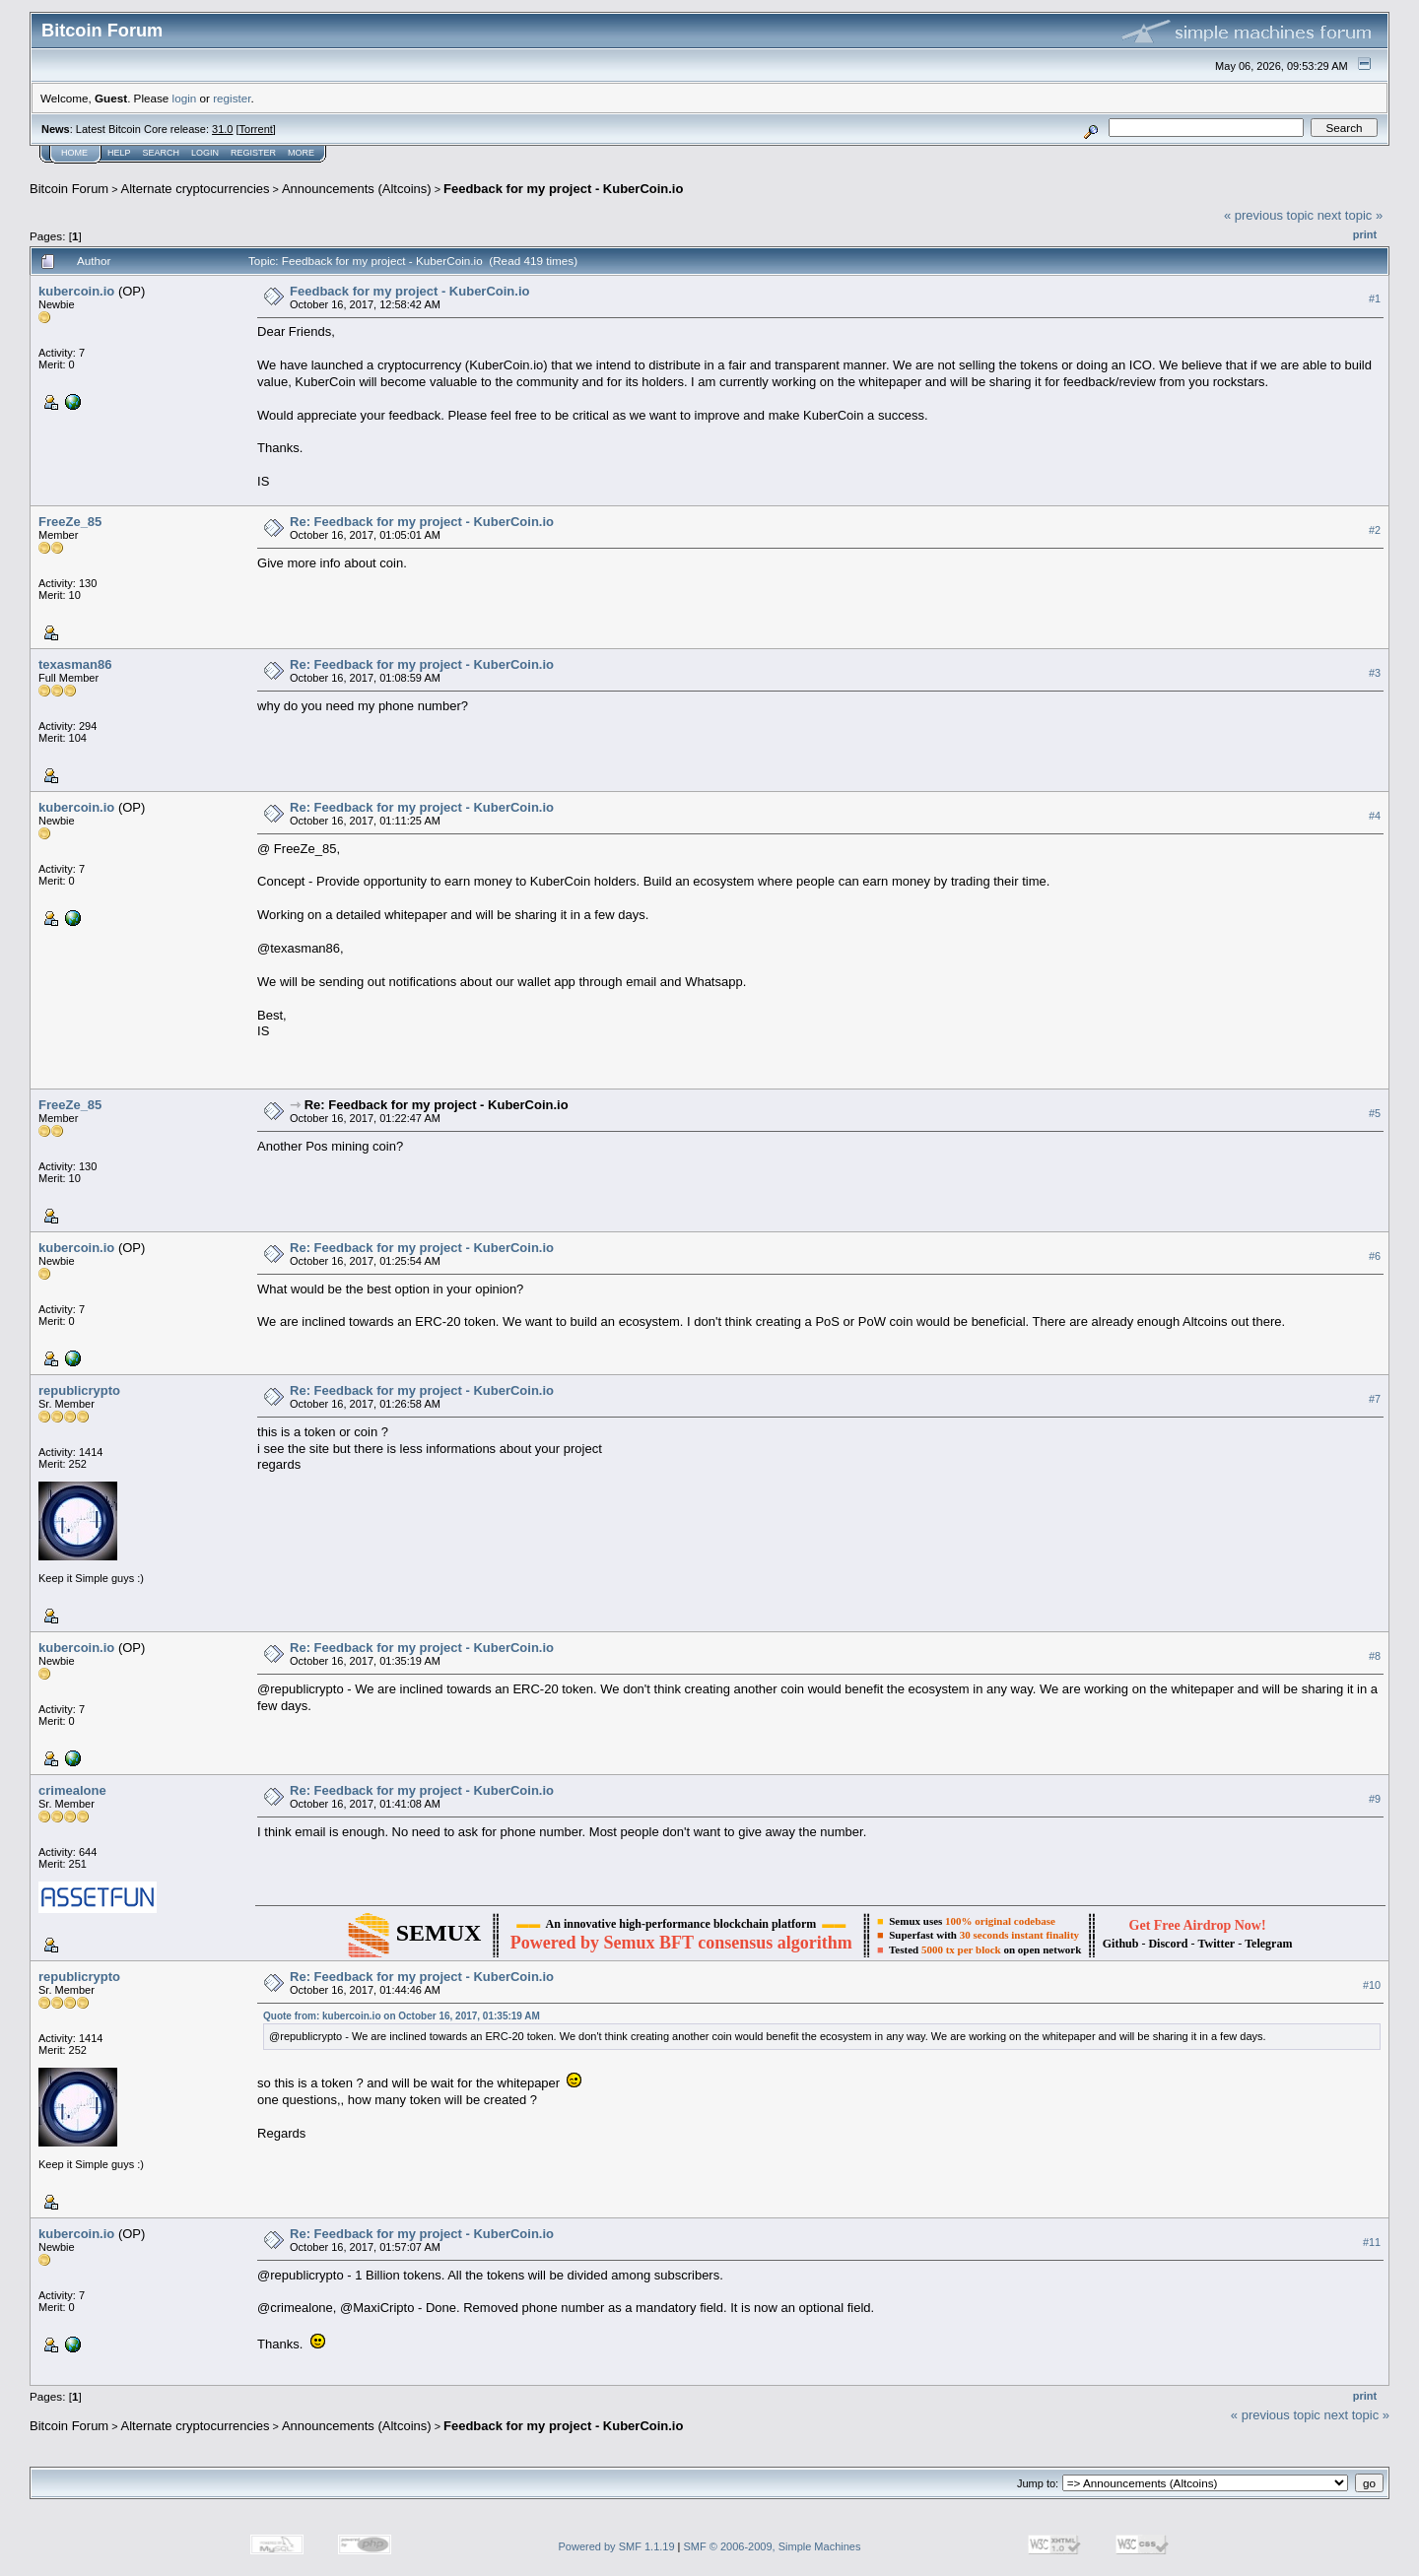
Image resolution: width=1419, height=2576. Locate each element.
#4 (1375, 816)
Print (1365, 234)
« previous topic (1269, 215)
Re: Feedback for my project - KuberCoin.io (422, 521)
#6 (1375, 1256)
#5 (1375, 1113)
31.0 (222, 129)
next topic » (1351, 215)
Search (161, 153)
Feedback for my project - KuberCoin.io (563, 188)
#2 (1375, 530)
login (184, 98)
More (301, 153)
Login (205, 153)
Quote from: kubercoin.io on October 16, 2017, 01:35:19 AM (401, 2016)
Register (253, 153)
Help (119, 153)
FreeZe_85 (69, 521)
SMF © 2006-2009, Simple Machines (772, 2546)
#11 (1372, 2242)
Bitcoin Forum (69, 188)
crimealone (72, 1790)
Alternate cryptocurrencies (195, 188)
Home (74, 153)
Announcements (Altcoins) (357, 188)
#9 (1375, 1799)
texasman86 (74, 664)
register (231, 98)
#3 (1375, 673)
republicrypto (79, 1390)
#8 (1375, 1656)
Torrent (256, 129)
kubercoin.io (76, 291)
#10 (1372, 1985)
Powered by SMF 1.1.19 (617, 2546)
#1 (1375, 298)
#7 (1375, 1399)
